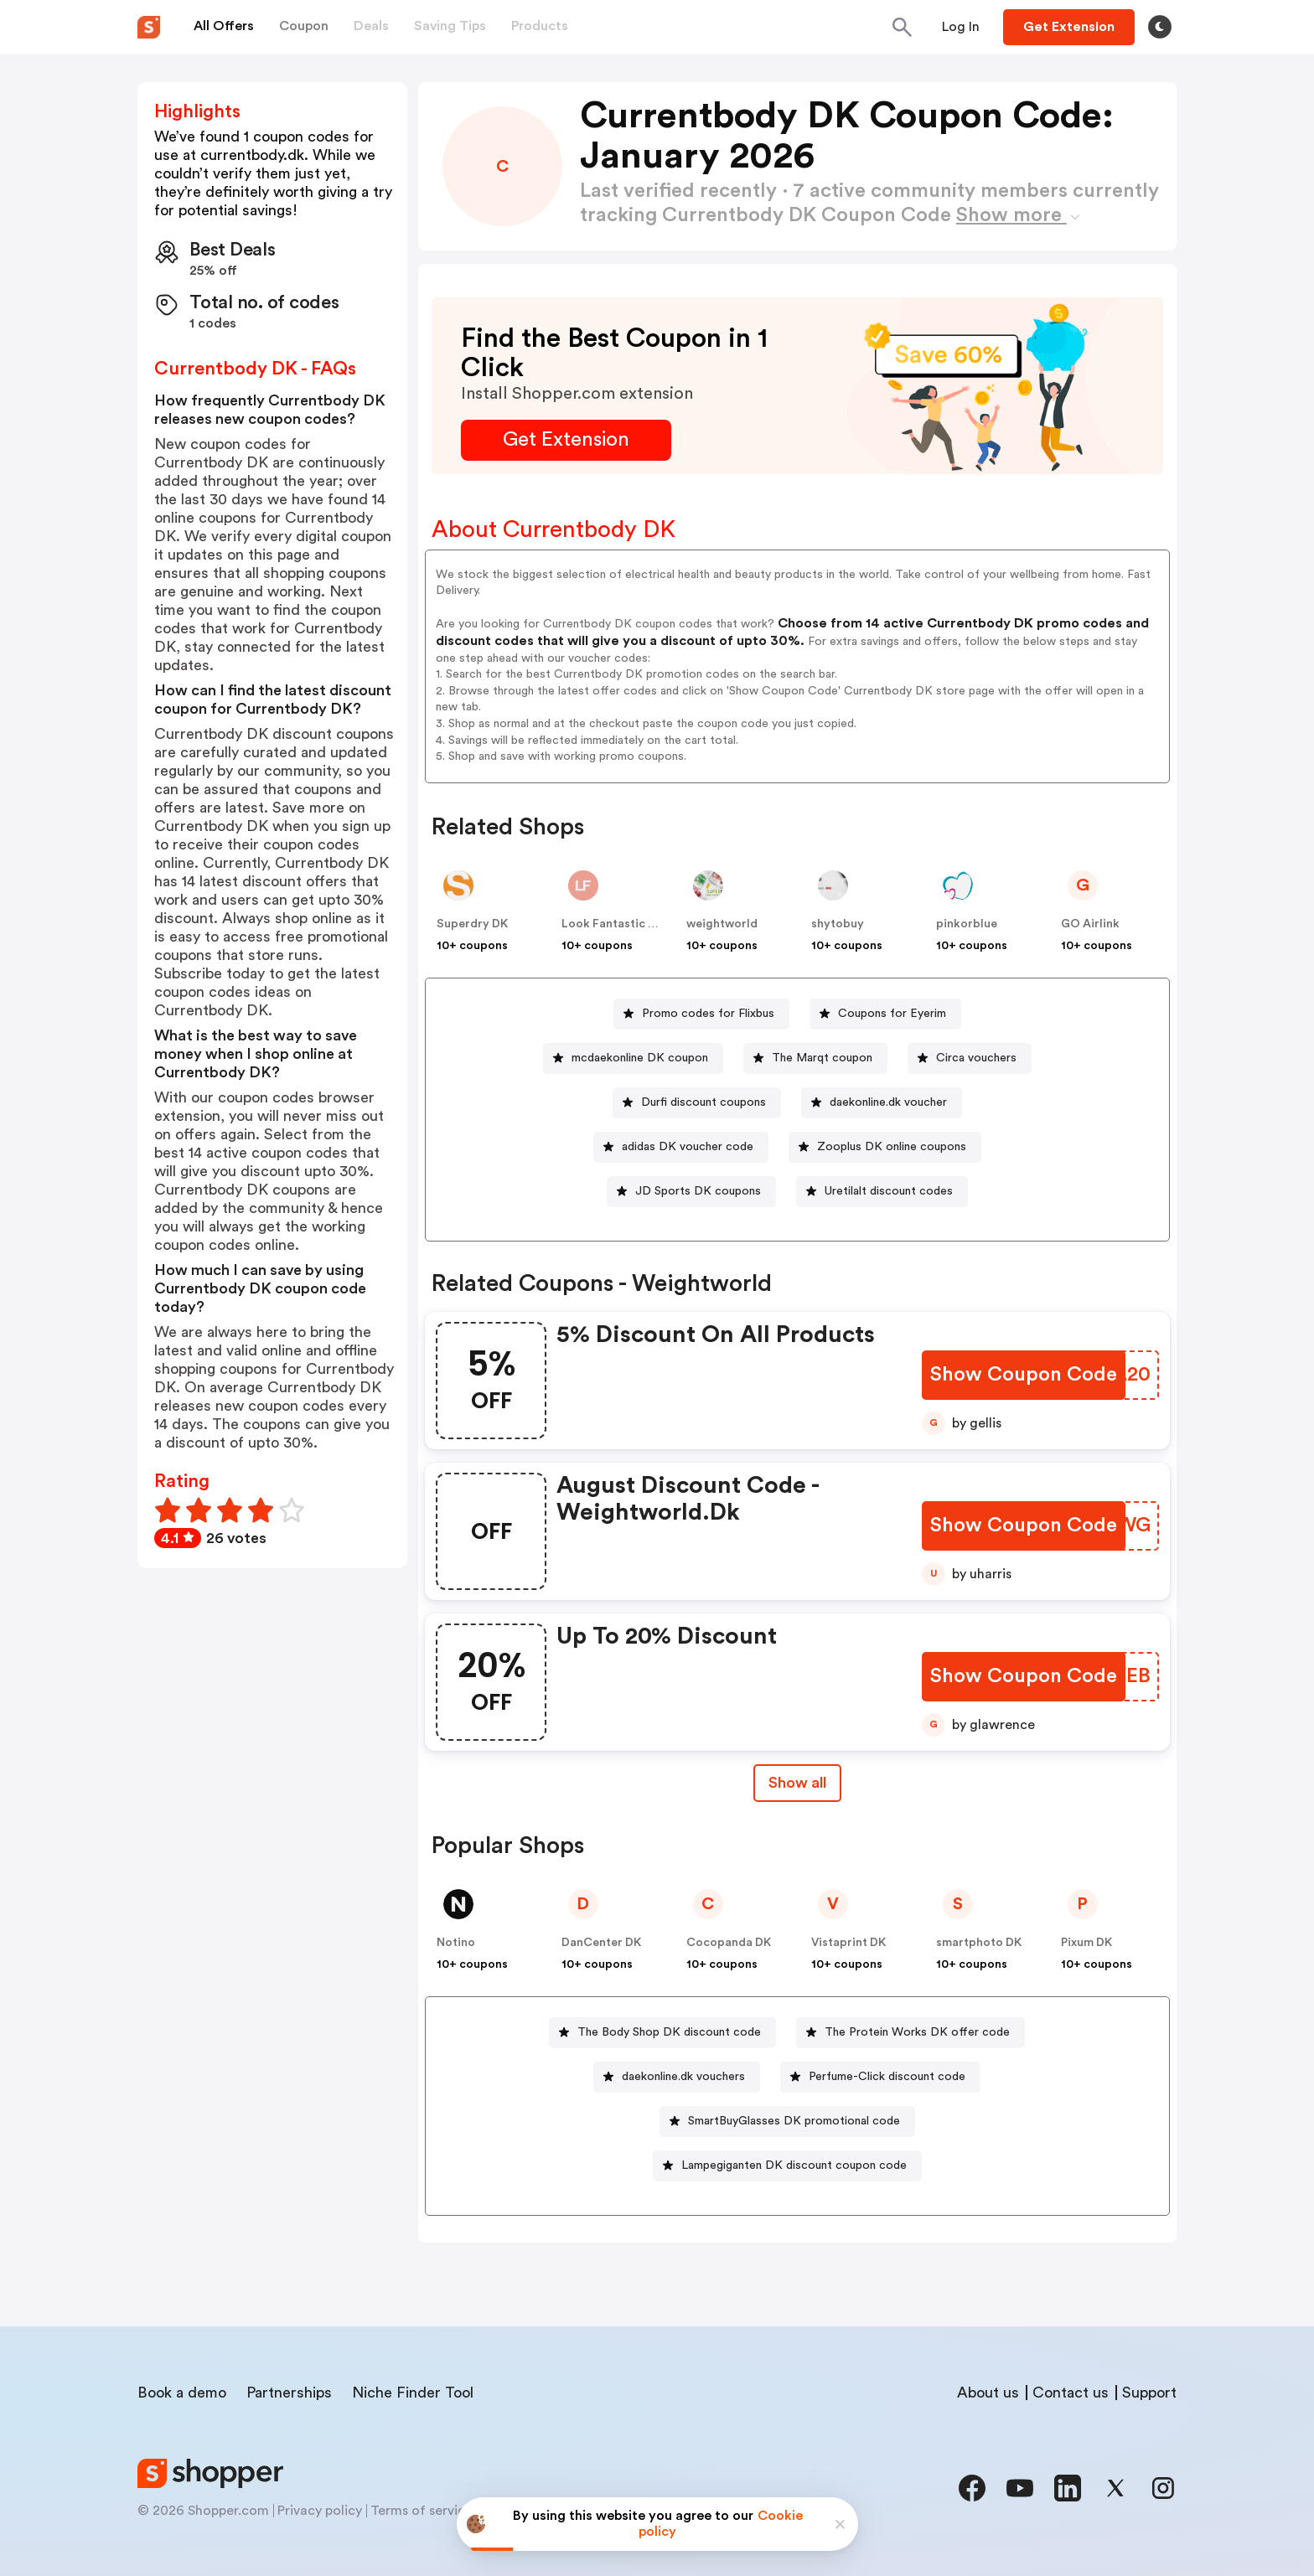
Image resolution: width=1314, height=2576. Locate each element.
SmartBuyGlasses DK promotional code (794, 2121)
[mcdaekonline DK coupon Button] (633, 1058)
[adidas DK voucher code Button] (680, 1147)
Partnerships (289, 2392)
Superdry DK (472, 924)
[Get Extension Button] (566, 440)
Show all (797, 1782)
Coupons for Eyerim (892, 1014)
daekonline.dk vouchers (683, 2077)
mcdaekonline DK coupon (640, 1058)
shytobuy (837, 924)
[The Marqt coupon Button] (815, 1058)
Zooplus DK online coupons (891, 1147)
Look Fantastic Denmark (629, 924)
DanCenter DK (601, 1943)
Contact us (1070, 2392)
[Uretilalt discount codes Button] (882, 1191)
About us (988, 2392)
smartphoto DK (979, 1943)
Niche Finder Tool (412, 2392)
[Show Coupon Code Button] (1023, 1375)
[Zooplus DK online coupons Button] (885, 1147)
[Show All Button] (797, 1783)
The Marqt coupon (822, 1058)
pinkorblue (966, 924)
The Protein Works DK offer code (917, 2032)
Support (1149, 2392)
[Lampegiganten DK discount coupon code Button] (787, 2165)
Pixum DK (1086, 1943)
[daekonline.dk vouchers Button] (676, 2077)
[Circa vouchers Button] (970, 1058)
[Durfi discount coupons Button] (697, 1102)
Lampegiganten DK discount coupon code (794, 2165)
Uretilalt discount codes (889, 1191)
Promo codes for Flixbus (708, 1014)
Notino (456, 1943)
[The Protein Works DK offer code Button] (910, 2032)
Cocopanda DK (728, 1943)
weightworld (722, 924)
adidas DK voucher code (687, 1147)
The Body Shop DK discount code (669, 2032)
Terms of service (421, 2510)
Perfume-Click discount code (887, 2077)
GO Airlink (1090, 924)
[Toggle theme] (1160, 26)
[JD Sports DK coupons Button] (691, 1191)
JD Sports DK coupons (698, 1191)
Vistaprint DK (848, 1943)
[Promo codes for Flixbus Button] (701, 1014)
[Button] (960, 27)
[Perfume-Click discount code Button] (880, 2077)
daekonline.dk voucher (888, 1102)
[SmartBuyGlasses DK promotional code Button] (787, 2121)
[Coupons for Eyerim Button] (885, 1014)
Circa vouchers (976, 1058)
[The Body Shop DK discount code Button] (662, 2032)
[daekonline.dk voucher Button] (881, 1102)
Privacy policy (319, 2510)
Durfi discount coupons (703, 1102)
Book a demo (181, 2392)
